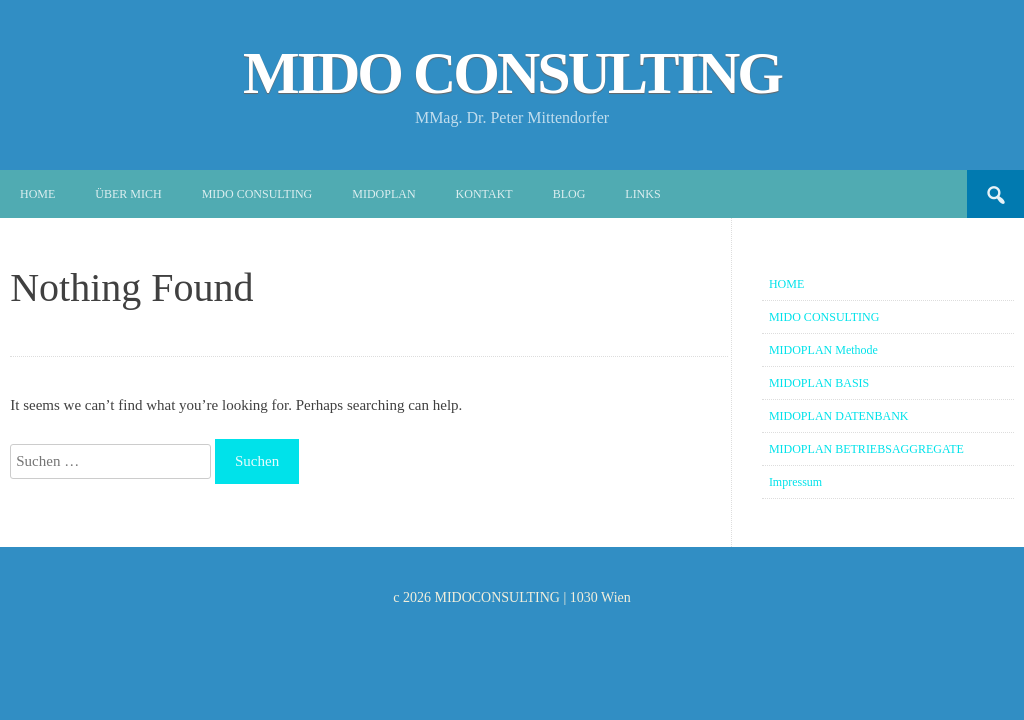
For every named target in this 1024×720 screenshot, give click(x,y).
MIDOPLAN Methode (823, 350)
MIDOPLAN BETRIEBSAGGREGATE (866, 449)
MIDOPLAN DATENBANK (839, 416)
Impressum (795, 482)
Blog (569, 194)
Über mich (128, 194)
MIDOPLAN (383, 194)
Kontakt (484, 194)
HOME (786, 284)
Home (37, 194)
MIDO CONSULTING (512, 73)
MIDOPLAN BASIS (819, 383)
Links (642, 194)
